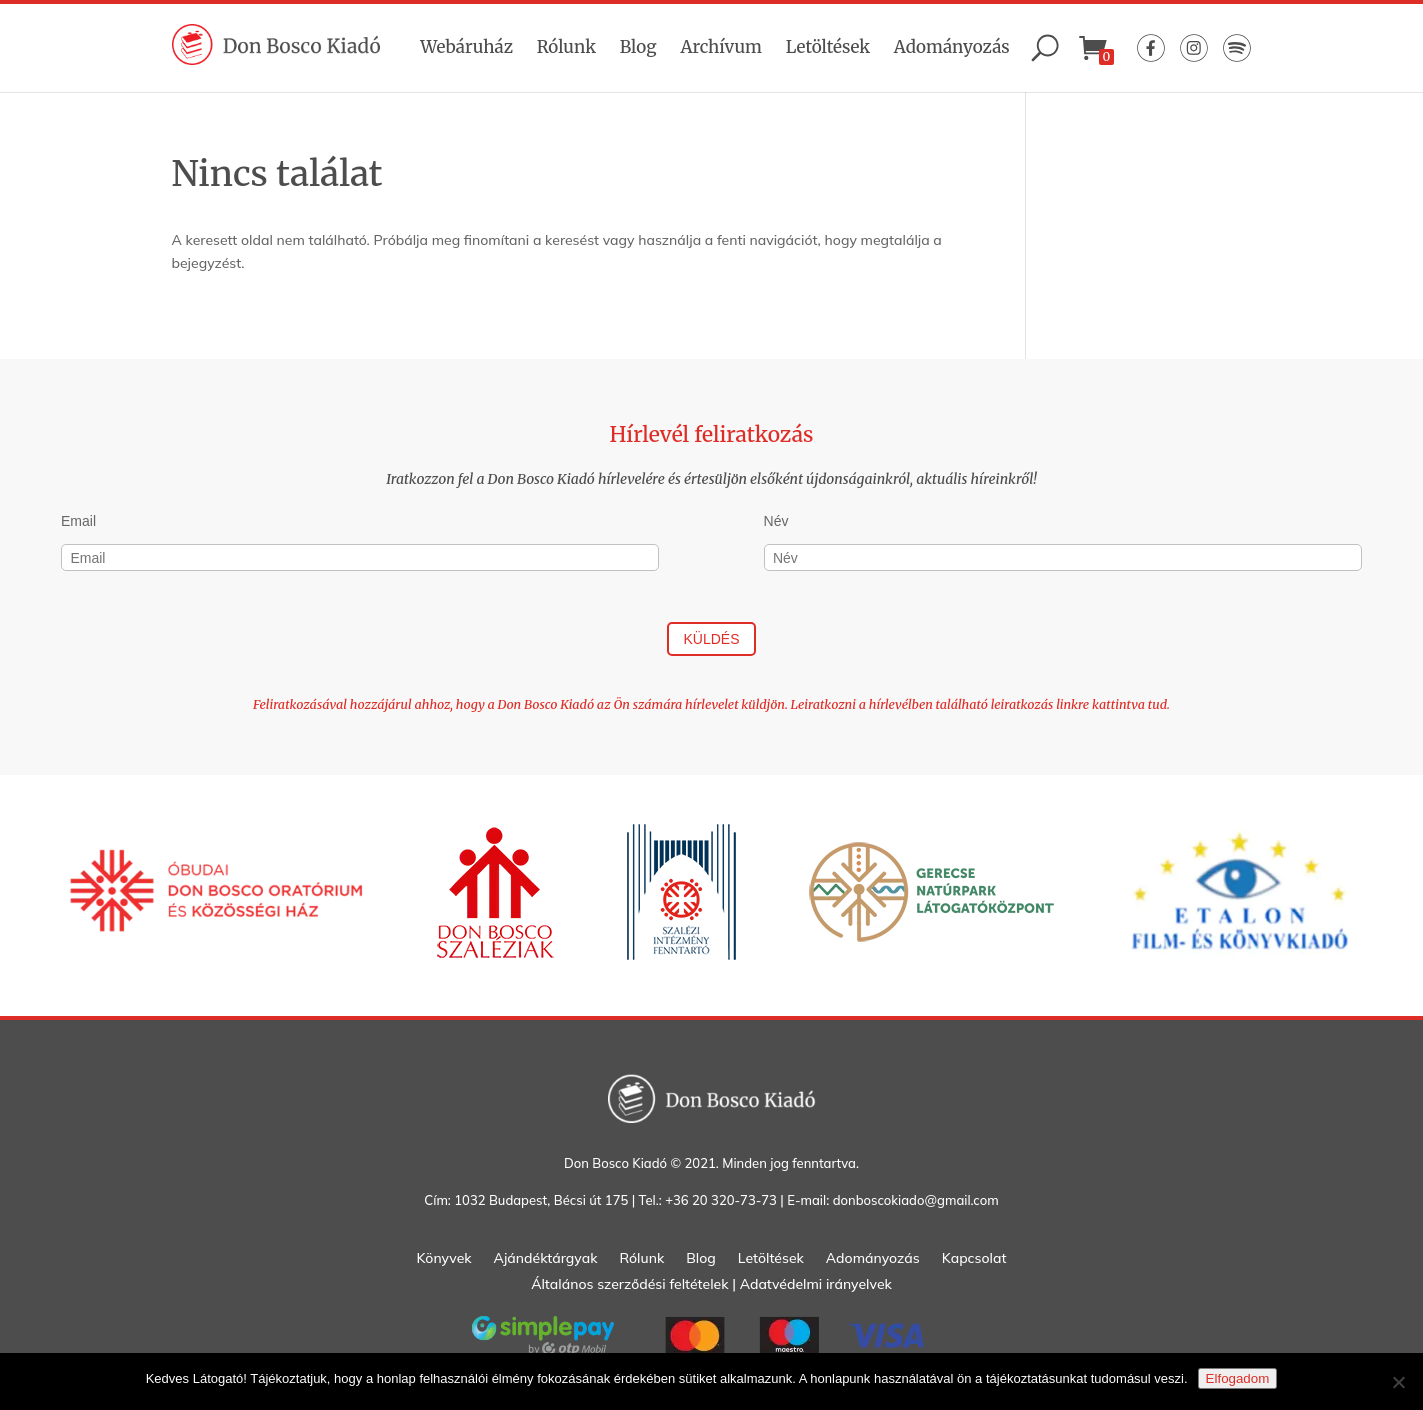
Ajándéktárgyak (546, 1259)
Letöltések (828, 47)
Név (776, 521)
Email (78, 521)
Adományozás (952, 47)
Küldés (711, 639)
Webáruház (466, 47)
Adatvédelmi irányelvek (816, 1284)
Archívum (721, 47)
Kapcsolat (974, 1259)
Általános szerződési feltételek (629, 1284)
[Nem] (1398, 1382)
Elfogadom (1238, 1378)
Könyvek (444, 1259)
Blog (638, 47)
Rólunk (566, 47)
